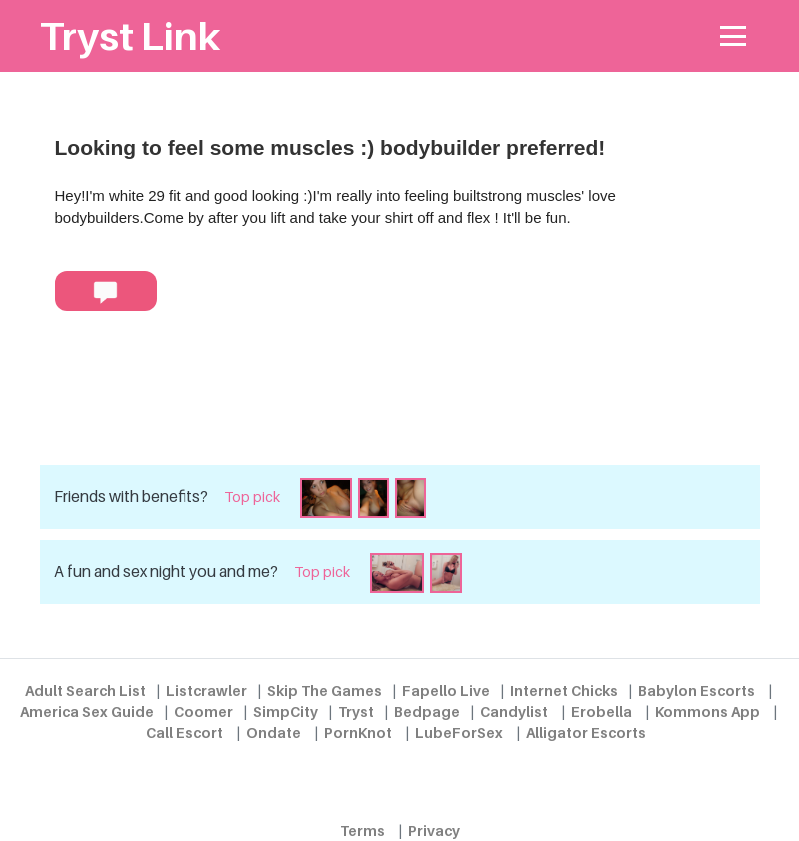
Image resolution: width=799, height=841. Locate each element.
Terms (362, 830)
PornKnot (358, 732)
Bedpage (427, 711)
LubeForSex (459, 732)
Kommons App (707, 711)
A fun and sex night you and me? (166, 571)
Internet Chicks (564, 690)
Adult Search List (85, 690)
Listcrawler (206, 690)
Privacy (434, 830)
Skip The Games (324, 690)
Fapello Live (446, 690)
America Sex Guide (87, 711)
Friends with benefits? (131, 496)
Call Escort (184, 732)
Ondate (273, 732)
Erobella (601, 711)
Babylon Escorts (696, 690)
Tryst (356, 711)
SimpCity (285, 711)
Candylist (514, 711)
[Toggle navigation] (733, 36)
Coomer (203, 711)
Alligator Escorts (586, 732)
